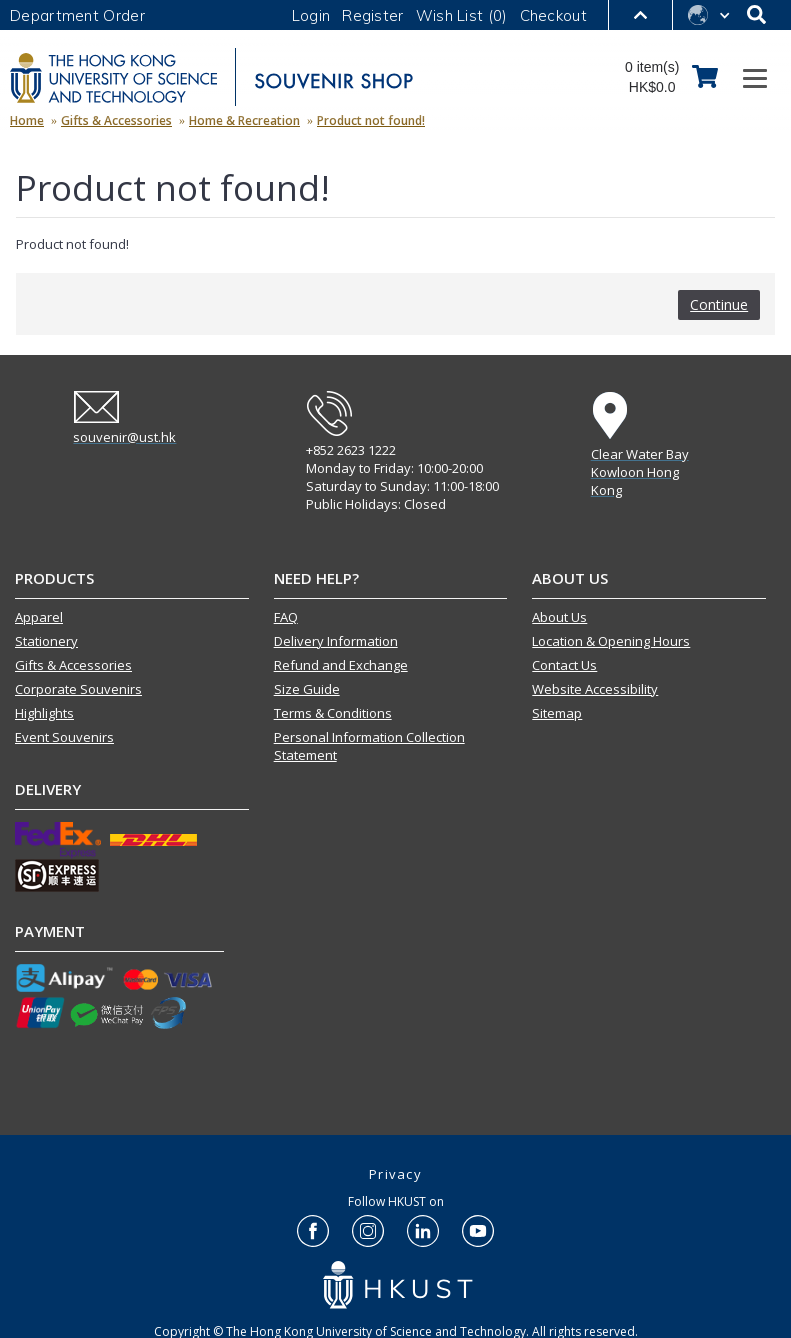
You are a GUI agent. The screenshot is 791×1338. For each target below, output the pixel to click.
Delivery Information (336, 641)
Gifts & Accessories (73, 665)
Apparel (39, 617)
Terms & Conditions (333, 713)
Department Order (77, 15)
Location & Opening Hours (611, 641)
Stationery (46, 641)
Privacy (395, 1174)
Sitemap (557, 713)
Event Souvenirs (64, 737)
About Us (559, 617)
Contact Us (564, 665)
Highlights (44, 713)
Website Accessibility (595, 689)
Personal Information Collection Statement (369, 746)
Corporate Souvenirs (78, 689)
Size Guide (307, 689)
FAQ (286, 617)
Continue (719, 304)
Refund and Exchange (341, 665)
